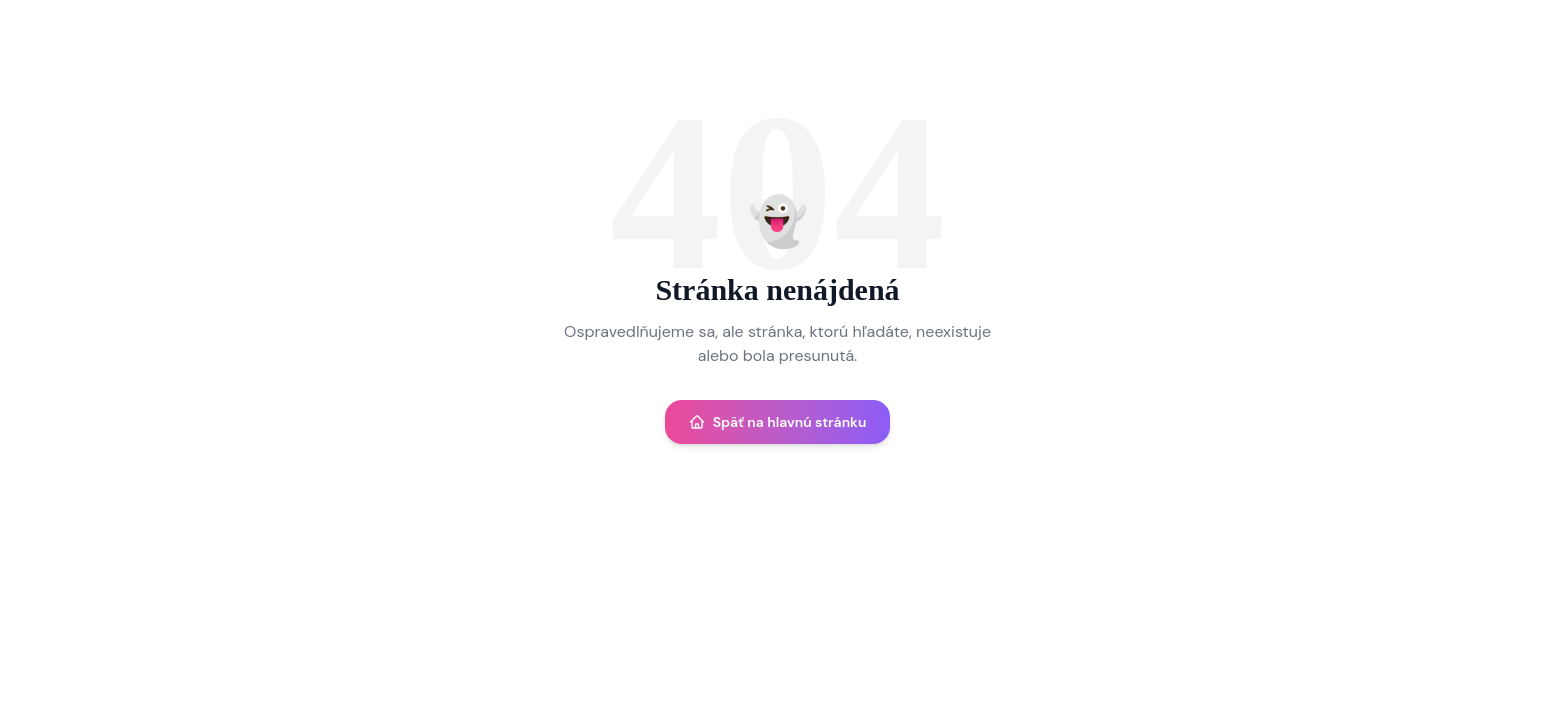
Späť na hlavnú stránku (778, 422)
